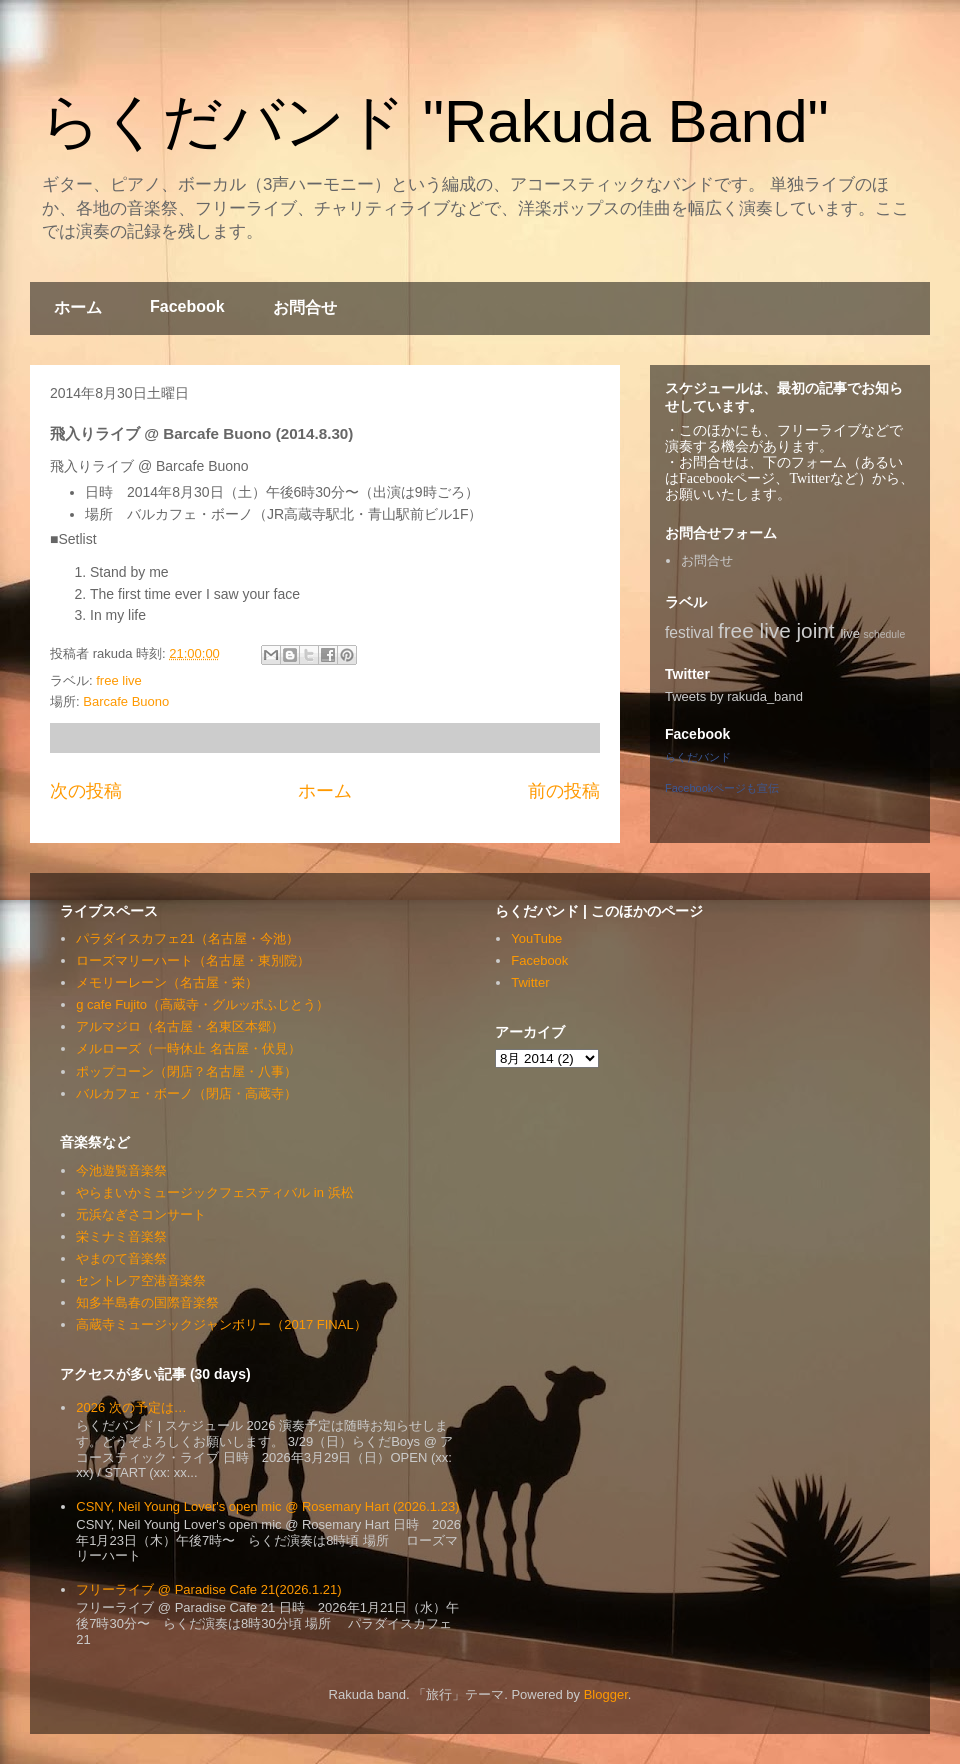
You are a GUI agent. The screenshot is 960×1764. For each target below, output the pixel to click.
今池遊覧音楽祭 (121, 1170)
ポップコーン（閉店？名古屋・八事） (186, 1071)
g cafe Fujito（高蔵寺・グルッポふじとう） (202, 1004)
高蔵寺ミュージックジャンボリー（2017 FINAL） (221, 1324)
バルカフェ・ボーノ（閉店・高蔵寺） (186, 1093)
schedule (885, 634)
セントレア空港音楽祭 (141, 1280)
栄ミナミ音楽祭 (121, 1236)
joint (816, 630)
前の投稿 (564, 791)
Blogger (606, 1694)
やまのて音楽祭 (121, 1258)
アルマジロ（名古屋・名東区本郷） (180, 1026)
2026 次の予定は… (131, 1407)
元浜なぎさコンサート (141, 1214)
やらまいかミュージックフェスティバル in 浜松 (214, 1192)
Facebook (187, 306)
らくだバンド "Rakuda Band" (434, 121)
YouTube (536, 938)
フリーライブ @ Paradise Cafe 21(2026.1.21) (208, 1589)
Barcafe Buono (126, 701)
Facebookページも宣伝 (722, 788)
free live (119, 680)
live (850, 633)
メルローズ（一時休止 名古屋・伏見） (188, 1048)
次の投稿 (86, 791)
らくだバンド (698, 757)
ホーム (78, 307)
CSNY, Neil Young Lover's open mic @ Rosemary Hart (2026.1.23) (267, 1506)
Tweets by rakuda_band (734, 696)
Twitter (530, 982)
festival (689, 632)
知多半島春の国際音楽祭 (147, 1302)
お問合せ (305, 307)
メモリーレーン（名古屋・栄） (167, 982)
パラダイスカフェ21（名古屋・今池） (187, 938)
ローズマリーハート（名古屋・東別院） (193, 960)
